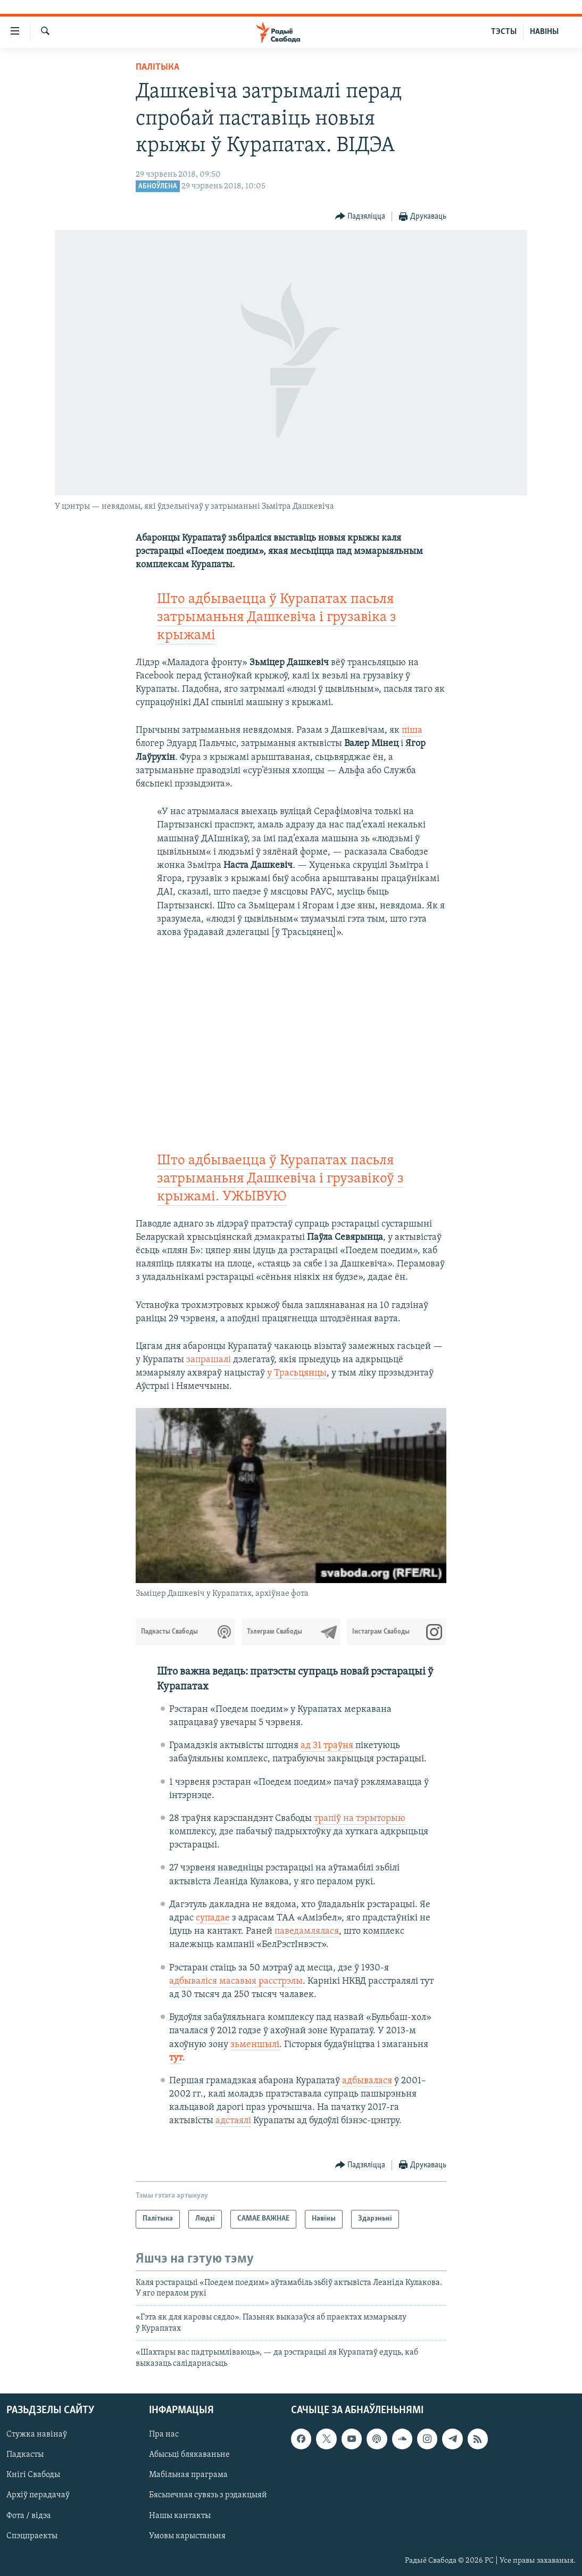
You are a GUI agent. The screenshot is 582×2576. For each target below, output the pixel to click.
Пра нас (164, 2434)
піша (412, 730)
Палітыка (157, 67)
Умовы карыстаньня (187, 2536)
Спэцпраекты (31, 2536)
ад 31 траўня (327, 1746)
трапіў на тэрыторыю (359, 1818)
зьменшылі (254, 2045)
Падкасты (25, 2454)
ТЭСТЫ (504, 32)
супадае (213, 1918)
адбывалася (367, 2081)
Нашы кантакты (180, 2516)
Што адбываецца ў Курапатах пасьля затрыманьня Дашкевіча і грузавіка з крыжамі (276, 617)
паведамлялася (307, 1931)
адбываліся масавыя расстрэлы (236, 1981)
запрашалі (208, 1360)
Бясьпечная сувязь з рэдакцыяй (208, 2495)
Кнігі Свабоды (33, 2475)
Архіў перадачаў (38, 2495)
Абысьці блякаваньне (189, 2454)
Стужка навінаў (36, 2434)
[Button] (360, 217)
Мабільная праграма (188, 2475)
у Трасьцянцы (297, 1373)
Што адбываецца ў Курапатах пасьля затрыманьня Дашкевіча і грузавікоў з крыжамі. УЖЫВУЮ (280, 1179)
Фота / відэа (28, 2516)
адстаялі (233, 2121)
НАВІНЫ (544, 32)
